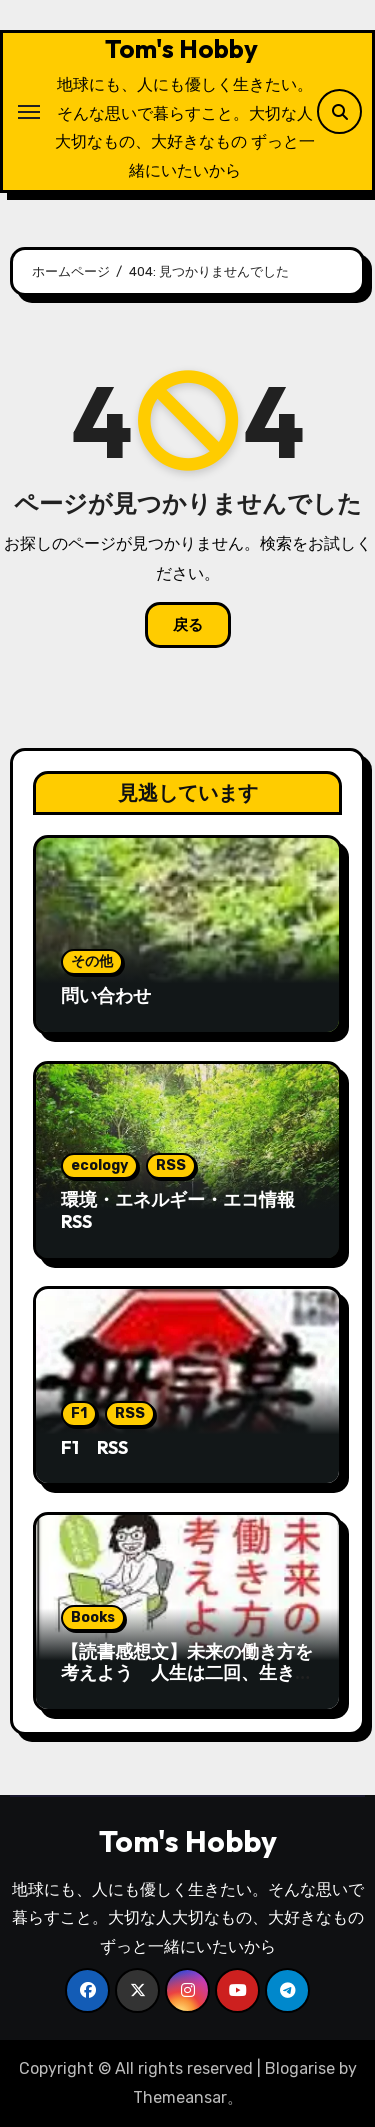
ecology (99, 1165)
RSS (171, 1165)
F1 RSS (94, 1447)
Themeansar (180, 2097)
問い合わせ (106, 995)
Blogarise (300, 2068)
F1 (79, 1413)
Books (93, 1617)
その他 (92, 961)
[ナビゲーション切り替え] (29, 112)
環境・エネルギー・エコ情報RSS (178, 1210)
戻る (188, 625)
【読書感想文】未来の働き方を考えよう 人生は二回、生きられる (187, 1673)
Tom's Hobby (181, 48)
